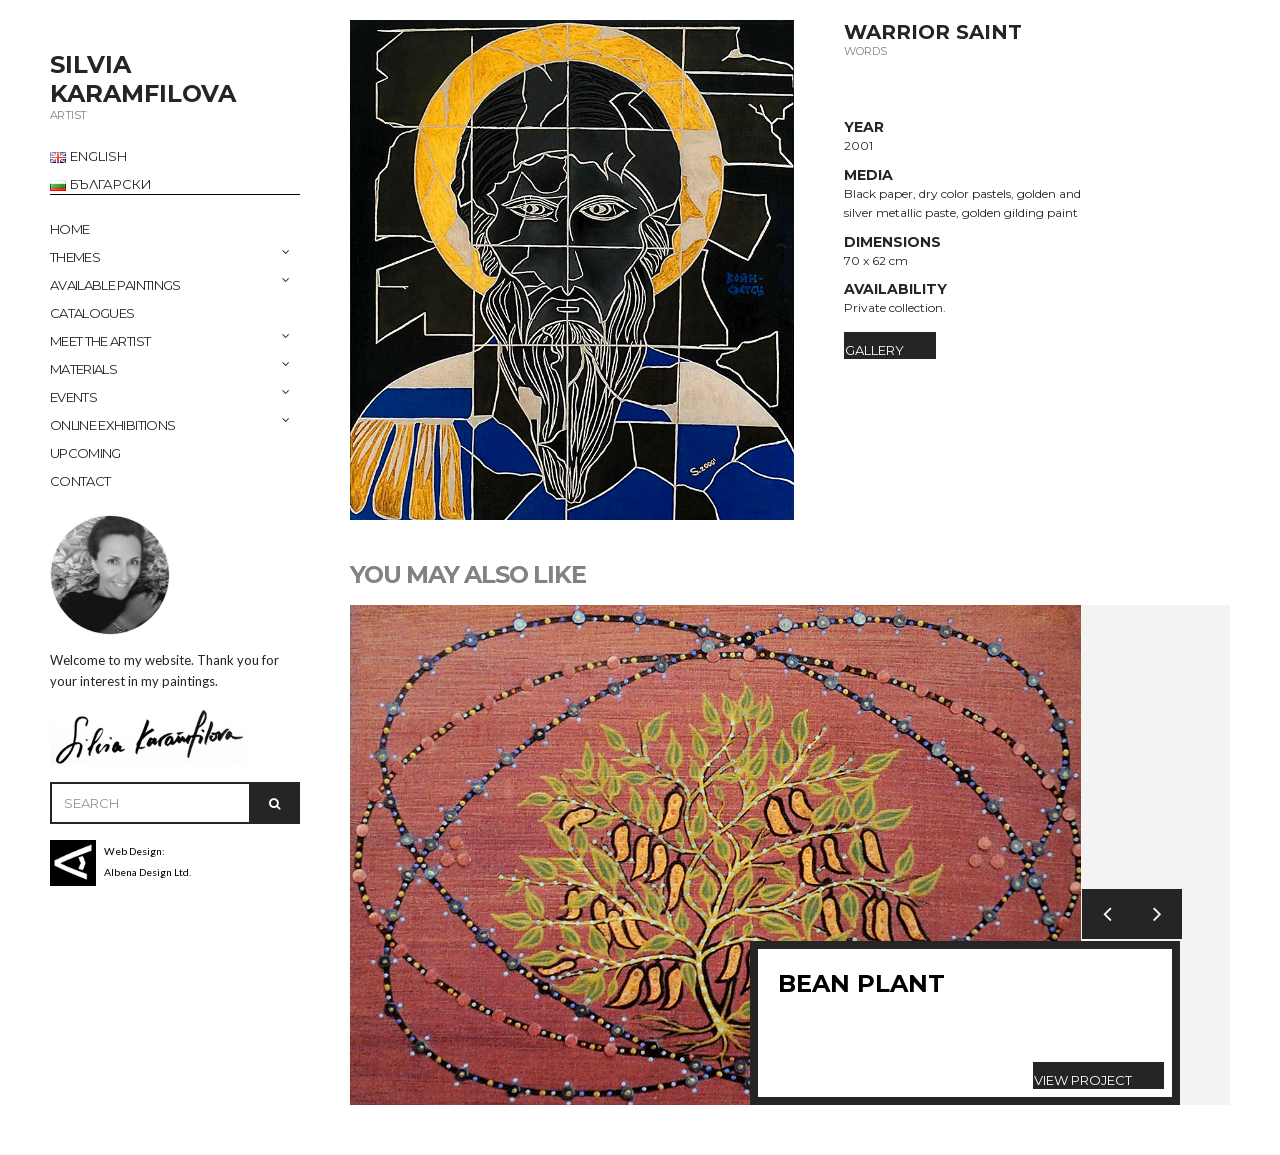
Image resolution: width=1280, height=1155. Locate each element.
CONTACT (80, 481)
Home (69, 229)
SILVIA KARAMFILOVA (143, 79)
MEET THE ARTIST (100, 341)
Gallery (874, 350)
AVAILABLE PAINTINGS (115, 285)
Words (865, 51)
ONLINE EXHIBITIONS (112, 425)
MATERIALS (83, 369)
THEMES (75, 257)
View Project (1083, 1080)
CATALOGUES (92, 313)
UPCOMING (85, 453)
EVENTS (73, 397)
